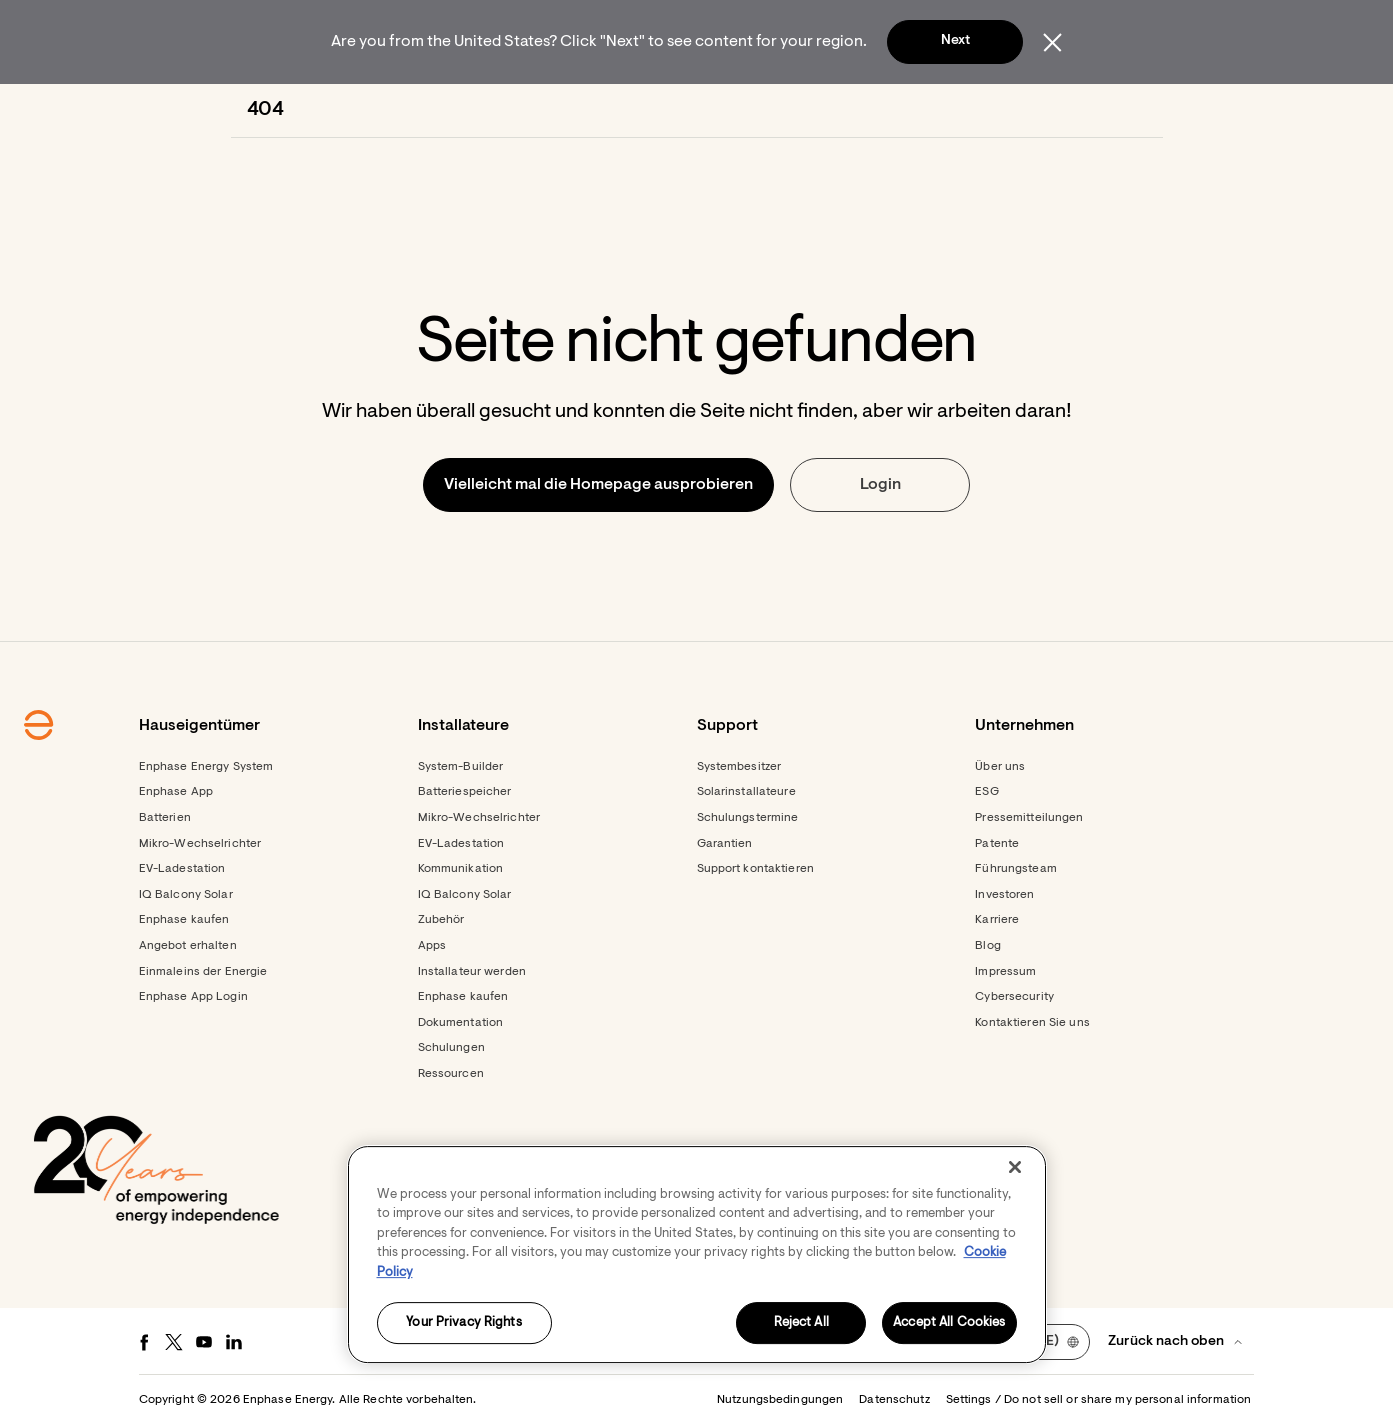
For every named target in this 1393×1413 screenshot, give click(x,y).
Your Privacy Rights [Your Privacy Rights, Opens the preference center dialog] (463, 1323)
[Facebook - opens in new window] (144, 1396)
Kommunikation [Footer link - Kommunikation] (461, 923)
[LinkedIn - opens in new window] (234, 1396)
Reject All (801, 1323)
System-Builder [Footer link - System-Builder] (461, 821)
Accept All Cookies (949, 1323)
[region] (697, 1254)
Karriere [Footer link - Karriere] (997, 974)
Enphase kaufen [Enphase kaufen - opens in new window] (463, 1051)
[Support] (750, 110)
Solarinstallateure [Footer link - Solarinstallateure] (746, 846)
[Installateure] (533, 110)
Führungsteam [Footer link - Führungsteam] (1015, 923)
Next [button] (955, 41)
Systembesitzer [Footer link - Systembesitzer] (739, 821)
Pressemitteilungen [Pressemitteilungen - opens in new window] (1029, 872)
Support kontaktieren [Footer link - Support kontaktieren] (755, 923)
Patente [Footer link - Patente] (997, 898)
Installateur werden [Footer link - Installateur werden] (472, 1026)
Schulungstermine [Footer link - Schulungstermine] (748, 872)
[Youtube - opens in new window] (204, 1396)
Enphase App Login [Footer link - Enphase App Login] (193, 1051)
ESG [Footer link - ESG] (986, 846)
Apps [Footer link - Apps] (432, 1000)
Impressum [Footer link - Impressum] (1005, 1026)
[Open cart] (1031, 110)
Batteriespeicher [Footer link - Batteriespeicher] (465, 846)
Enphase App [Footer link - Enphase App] (176, 846)
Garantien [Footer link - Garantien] (725, 898)
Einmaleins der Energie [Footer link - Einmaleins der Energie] (203, 1026)
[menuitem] (384, 110)
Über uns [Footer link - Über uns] (1000, 821)
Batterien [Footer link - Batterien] (165, 872)
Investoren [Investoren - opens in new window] (1004, 949)
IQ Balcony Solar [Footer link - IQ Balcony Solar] (186, 949)
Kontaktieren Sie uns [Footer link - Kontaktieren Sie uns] (1032, 1077)
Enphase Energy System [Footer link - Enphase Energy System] (206, 821)
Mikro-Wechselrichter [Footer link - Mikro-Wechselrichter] (200, 898)
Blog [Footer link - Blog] (987, 1000)
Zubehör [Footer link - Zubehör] (441, 974)
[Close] (1015, 1167)
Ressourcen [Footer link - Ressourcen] (451, 1128)
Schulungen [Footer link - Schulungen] (451, 1102)
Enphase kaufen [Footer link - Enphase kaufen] (184, 974)
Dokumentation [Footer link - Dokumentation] (461, 1077)
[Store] (649, 110)
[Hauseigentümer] (384, 110)
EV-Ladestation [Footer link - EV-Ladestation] (182, 923)
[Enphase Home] (259, 110)
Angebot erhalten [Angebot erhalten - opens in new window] (188, 1000)
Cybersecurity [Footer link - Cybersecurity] (1014, 1051)
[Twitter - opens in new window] (174, 1396)
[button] (1109, 110)
